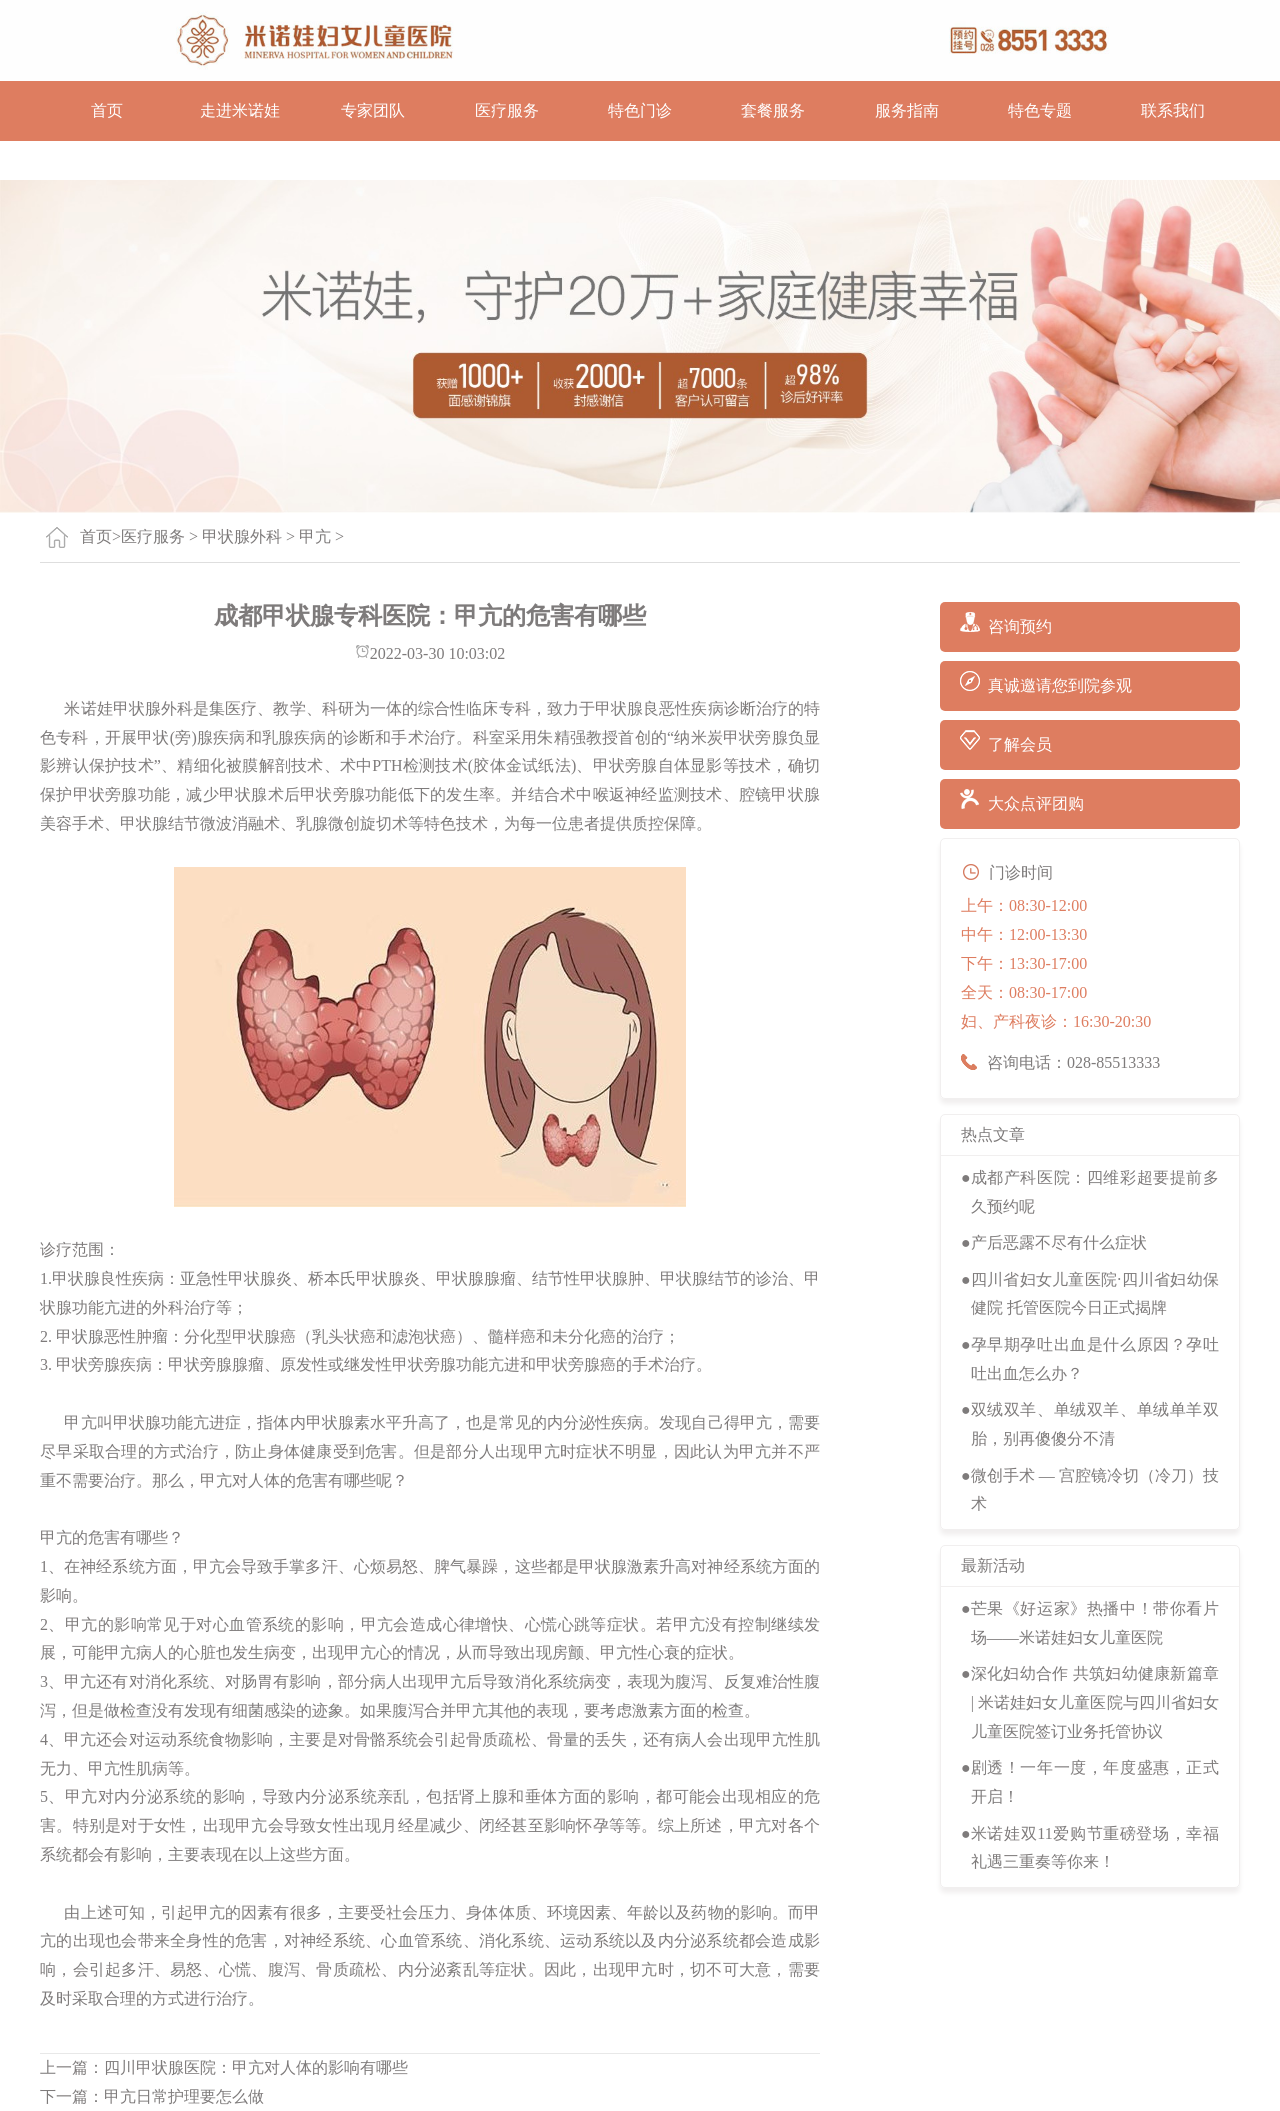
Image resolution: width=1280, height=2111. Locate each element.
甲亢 (315, 536)
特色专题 (1040, 110)
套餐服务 (773, 110)
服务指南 (907, 110)
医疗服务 (507, 110)
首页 (107, 110)
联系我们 (1173, 110)
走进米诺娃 (240, 110)
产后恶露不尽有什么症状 (1059, 1242)
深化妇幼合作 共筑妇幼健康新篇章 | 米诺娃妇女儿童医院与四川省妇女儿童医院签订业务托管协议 (1095, 1702)
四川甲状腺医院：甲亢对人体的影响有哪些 (256, 2067)
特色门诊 (640, 110)
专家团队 (373, 110)
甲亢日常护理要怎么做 (184, 2096)
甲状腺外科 (242, 536)
